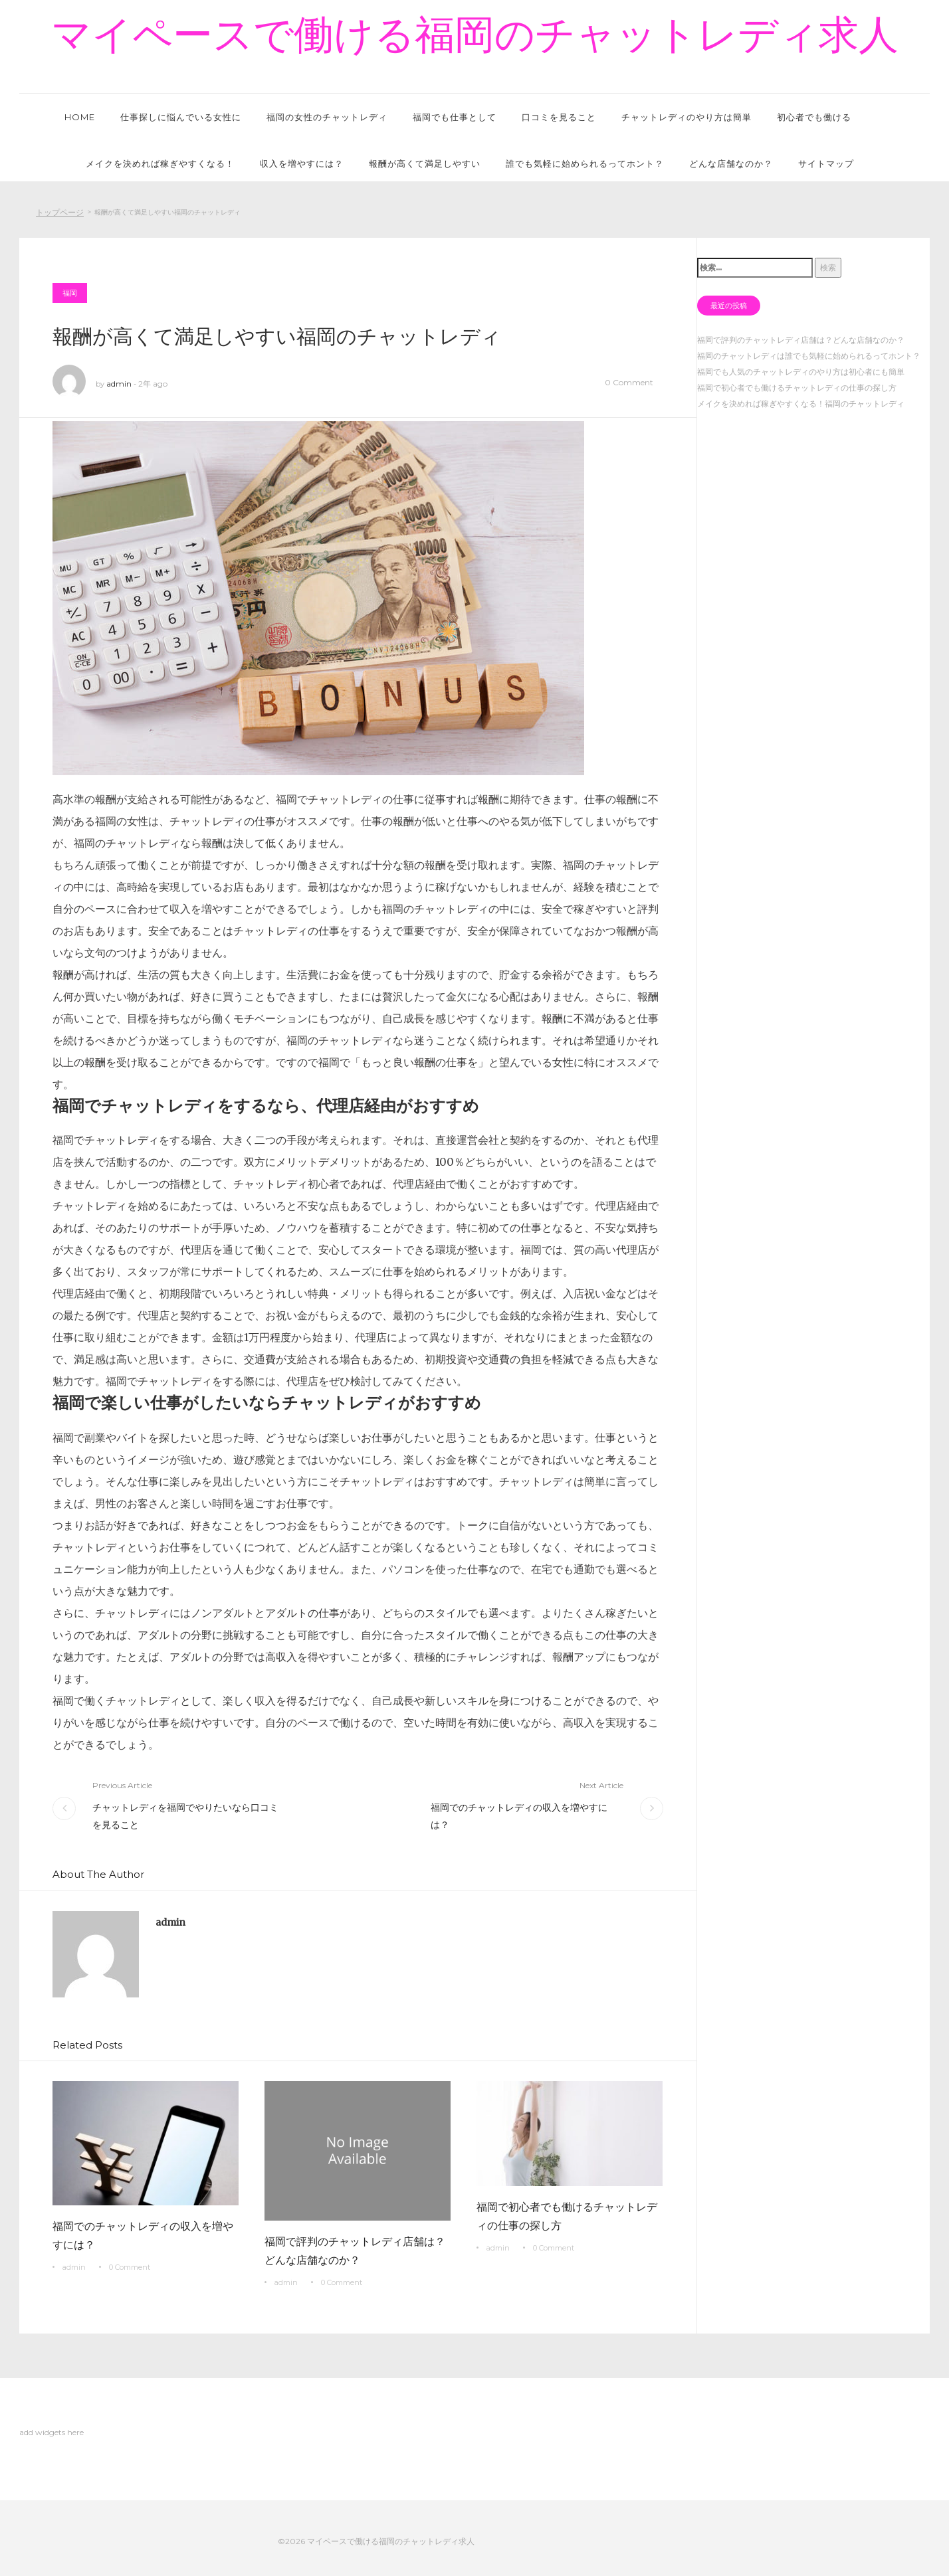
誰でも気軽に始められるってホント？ (585, 163)
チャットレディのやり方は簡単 (686, 117)
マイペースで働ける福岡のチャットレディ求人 (474, 35)
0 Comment (629, 382)
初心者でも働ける (814, 117)
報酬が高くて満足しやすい (424, 163)
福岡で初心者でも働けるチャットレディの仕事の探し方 (566, 2216)
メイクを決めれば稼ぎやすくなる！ (160, 163)
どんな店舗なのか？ (731, 163)
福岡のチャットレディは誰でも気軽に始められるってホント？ (808, 356)
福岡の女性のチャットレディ (326, 117)
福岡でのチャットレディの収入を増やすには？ (519, 1816)
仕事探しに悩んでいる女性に (180, 117)
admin (119, 384)
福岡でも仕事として (454, 117)
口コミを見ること (559, 117)
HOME (79, 117)
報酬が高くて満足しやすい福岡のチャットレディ (277, 336)
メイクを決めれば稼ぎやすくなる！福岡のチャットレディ (800, 404)
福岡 (69, 293)
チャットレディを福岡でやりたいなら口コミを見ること (185, 1816)
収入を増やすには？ (302, 163)
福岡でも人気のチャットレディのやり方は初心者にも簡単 (800, 372)
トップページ (60, 212)
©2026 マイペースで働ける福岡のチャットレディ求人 (376, 2541)
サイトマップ (826, 163)
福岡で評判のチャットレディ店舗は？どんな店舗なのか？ (354, 2250)
